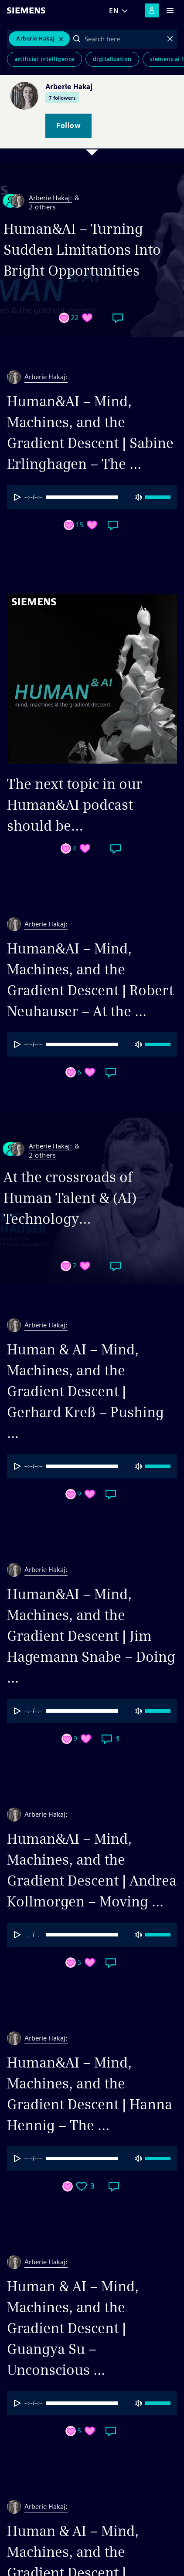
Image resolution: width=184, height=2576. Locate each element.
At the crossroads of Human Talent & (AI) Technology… (70, 1197)
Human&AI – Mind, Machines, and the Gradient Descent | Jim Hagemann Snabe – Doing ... (91, 1636)
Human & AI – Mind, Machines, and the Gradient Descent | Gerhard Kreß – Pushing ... (85, 1391)
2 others (42, 207)
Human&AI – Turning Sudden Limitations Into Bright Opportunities (82, 249)
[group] (92, 497)
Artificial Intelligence (44, 59)
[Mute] (138, 497)
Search (77, 39)
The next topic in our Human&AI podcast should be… (74, 804)
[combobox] (124, 39)
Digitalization (112, 59)
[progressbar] (91, 497)
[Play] (17, 497)
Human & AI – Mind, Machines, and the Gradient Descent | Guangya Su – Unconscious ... (73, 2328)
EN (114, 11)
